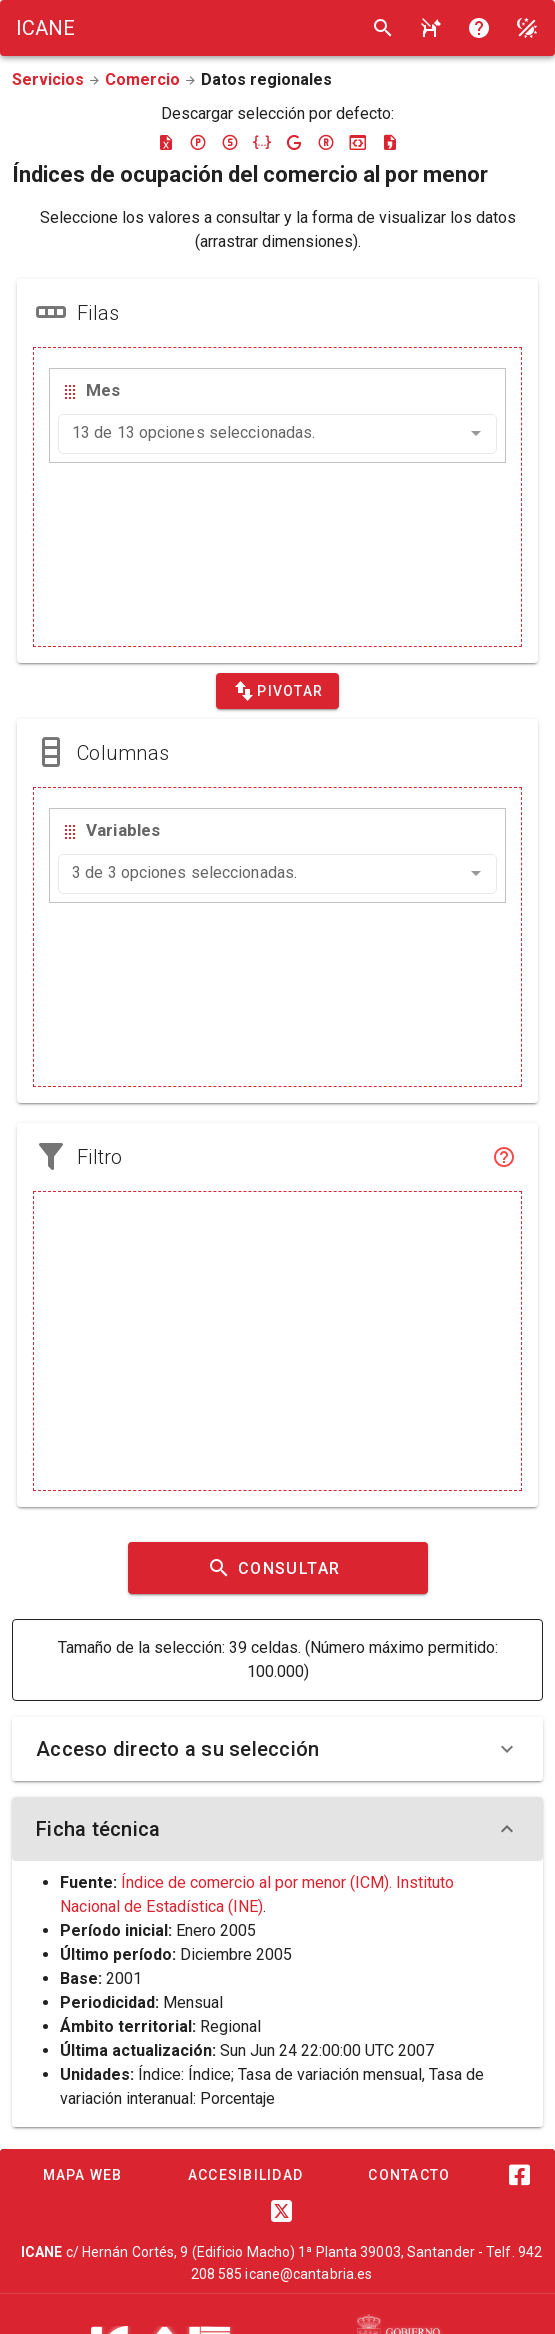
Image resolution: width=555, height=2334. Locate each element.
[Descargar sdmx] (230, 142)
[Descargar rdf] (326, 142)
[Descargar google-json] (294, 142)
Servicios (48, 79)
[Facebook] (520, 2175)
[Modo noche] (527, 28)
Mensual (193, 2002)
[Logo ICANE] (45, 28)
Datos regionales (266, 79)
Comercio (142, 79)
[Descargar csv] (390, 142)
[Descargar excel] (166, 142)
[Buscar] (383, 28)
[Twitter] (282, 2211)
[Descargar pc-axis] (198, 142)
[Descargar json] (262, 142)
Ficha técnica (277, 1829)
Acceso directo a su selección (277, 1749)
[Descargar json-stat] (358, 142)
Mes (103, 390)
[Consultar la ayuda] (431, 28)
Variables (123, 830)
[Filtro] (504, 1157)
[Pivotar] (277, 691)
